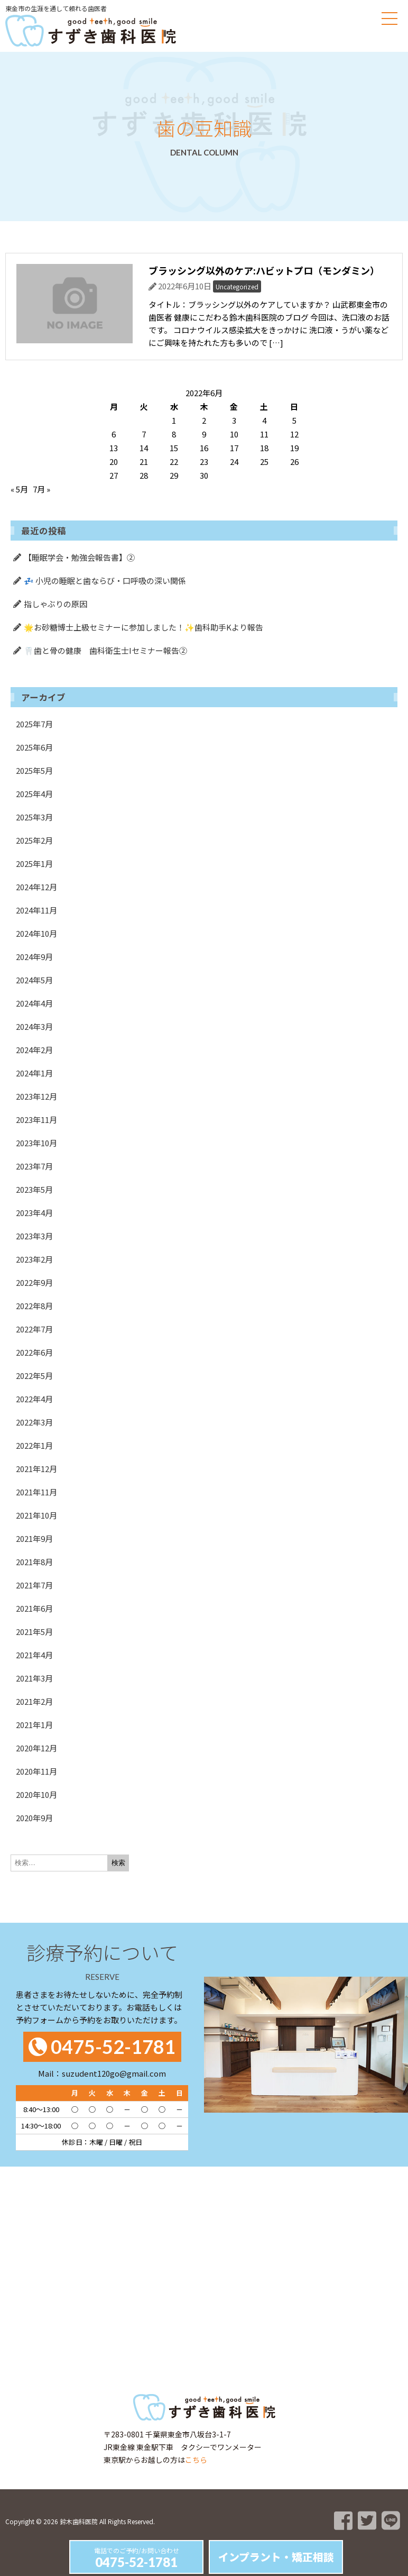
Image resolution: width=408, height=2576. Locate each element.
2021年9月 (34, 1538)
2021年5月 (34, 1631)
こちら (196, 2459)
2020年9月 (34, 1817)
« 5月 (19, 489)
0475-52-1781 (136, 2562)
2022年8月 (34, 1305)
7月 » (41, 489)
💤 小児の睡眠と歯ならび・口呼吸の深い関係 (105, 580)
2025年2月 (34, 840)
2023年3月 (34, 1235)
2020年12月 (36, 1747)
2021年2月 (34, 1701)
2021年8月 (34, 1561)
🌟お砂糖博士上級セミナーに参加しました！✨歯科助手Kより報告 (143, 627)
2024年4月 (34, 1003)
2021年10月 (36, 1515)
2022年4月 (34, 1398)
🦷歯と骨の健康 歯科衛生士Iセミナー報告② (105, 650)
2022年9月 (34, 1282)
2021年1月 (34, 1724)
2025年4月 (34, 793)
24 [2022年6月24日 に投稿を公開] (234, 461)
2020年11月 (36, 1771)
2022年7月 (34, 1329)
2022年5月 (34, 1375)
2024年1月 (34, 1073)
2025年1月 (34, 863)
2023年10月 (36, 1142)
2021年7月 (34, 1585)
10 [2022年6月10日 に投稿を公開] (234, 434)
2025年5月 (34, 770)
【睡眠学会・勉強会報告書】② (79, 557)
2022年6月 (34, 1352)
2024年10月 (36, 933)
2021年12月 (36, 1468)
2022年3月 (34, 1422)
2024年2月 (34, 1049)
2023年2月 (34, 1259)
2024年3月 (34, 1026)
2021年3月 (34, 1678)
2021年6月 (34, 1608)
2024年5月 (34, 979)
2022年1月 (34, 1445)
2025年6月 (34, 747)
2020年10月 (36, 1794)
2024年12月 (36, 886)
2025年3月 (34, 817)
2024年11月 (36, 910)
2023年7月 (34, 1166)
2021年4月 (34, 1654)
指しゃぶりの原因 (55, 603)
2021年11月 (36, 1491)
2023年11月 (36, 1119)
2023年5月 (34, 1189)
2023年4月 (34, 1212)
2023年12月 (36, 1096)
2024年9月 (34, 956)
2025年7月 (34, 723)
